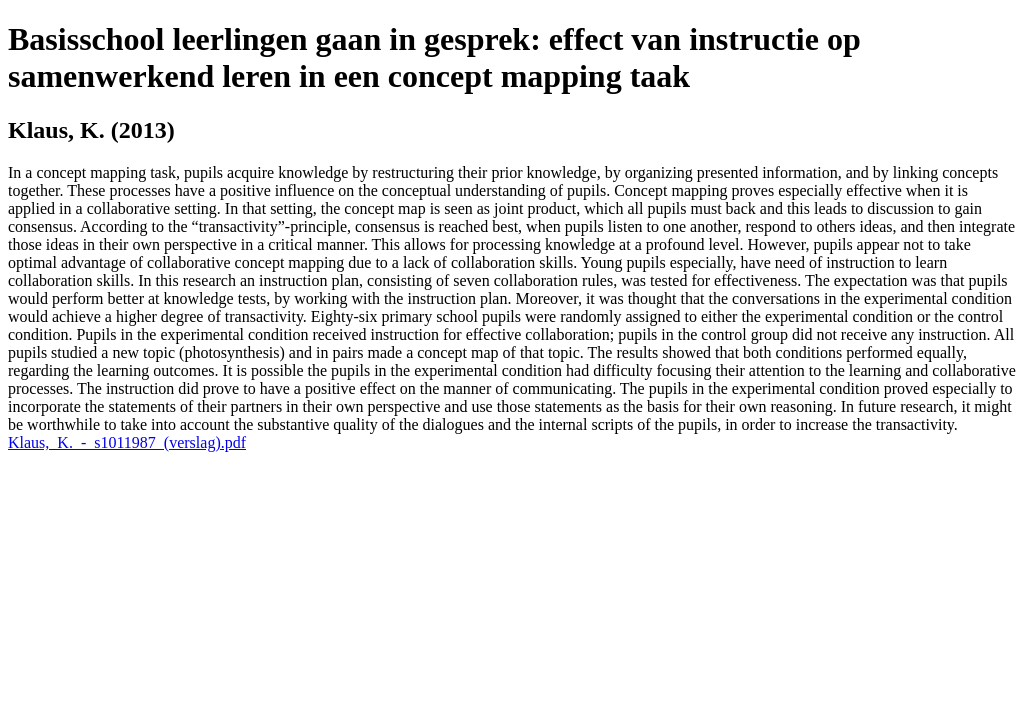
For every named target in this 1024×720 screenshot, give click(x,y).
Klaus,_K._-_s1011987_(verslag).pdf (127, 442)
